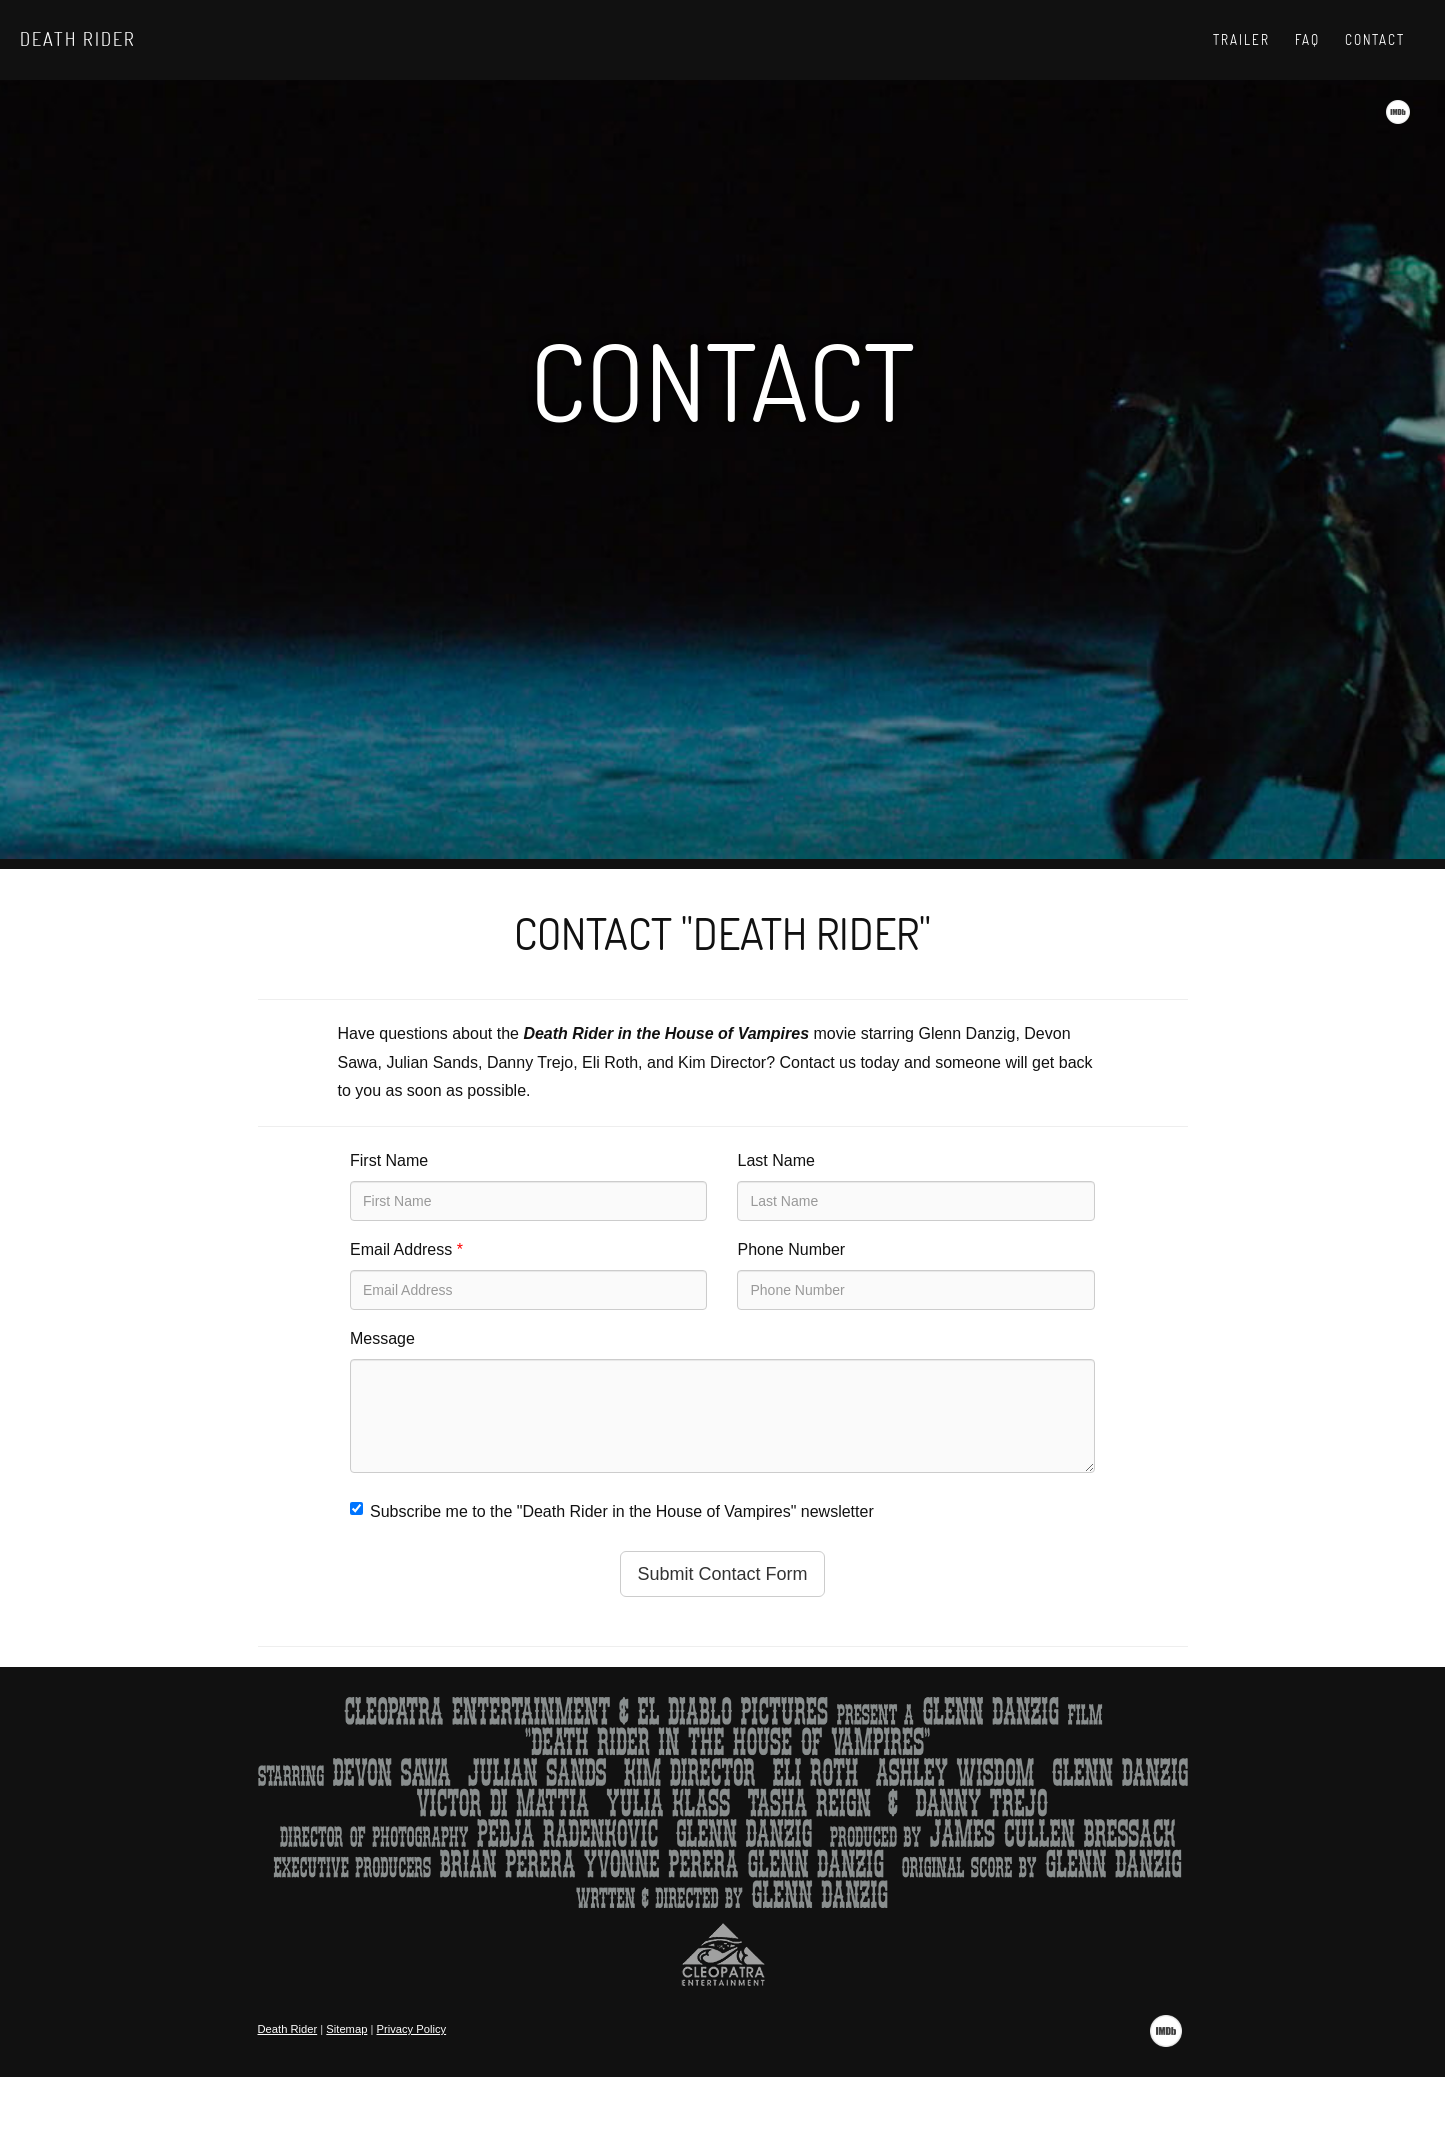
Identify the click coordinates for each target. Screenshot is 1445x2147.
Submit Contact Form (722, 1574)
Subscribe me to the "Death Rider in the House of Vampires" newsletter (612, 1511)
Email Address (406, 1249)
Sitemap (346, 2029)
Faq (1307, 40)
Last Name (775, 1160)
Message (382, 1338)
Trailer (1241, 40)
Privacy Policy (412, 2029)
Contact (1375, 40)
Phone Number (791, 1249)
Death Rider (78, 39)
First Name (389, 1160)
